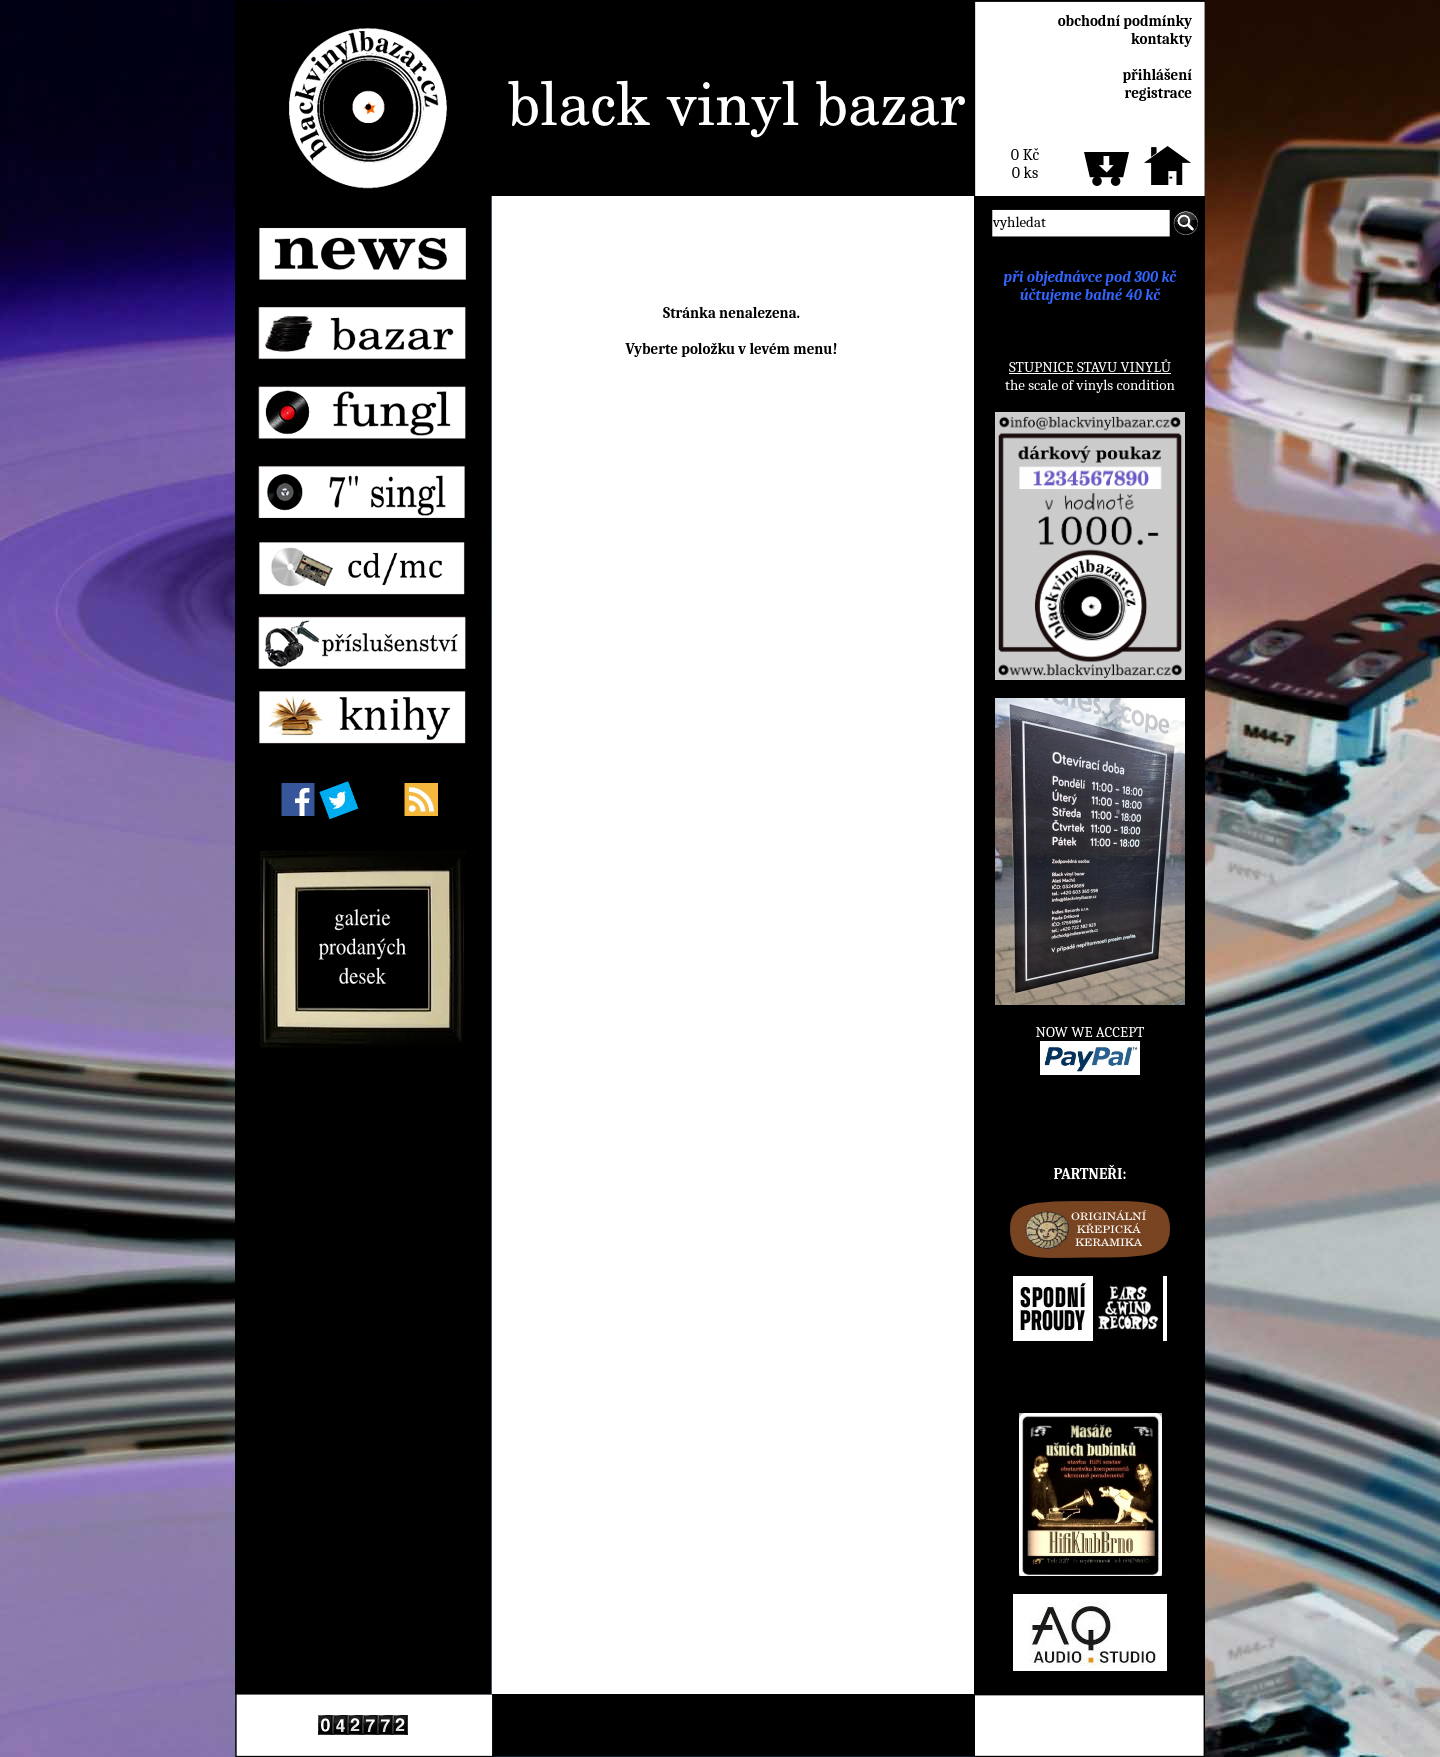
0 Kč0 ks (1025, 164)
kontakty (1161, 39)
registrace (1158, 93)
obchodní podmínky (1125, 21)
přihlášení (1157, 75)
